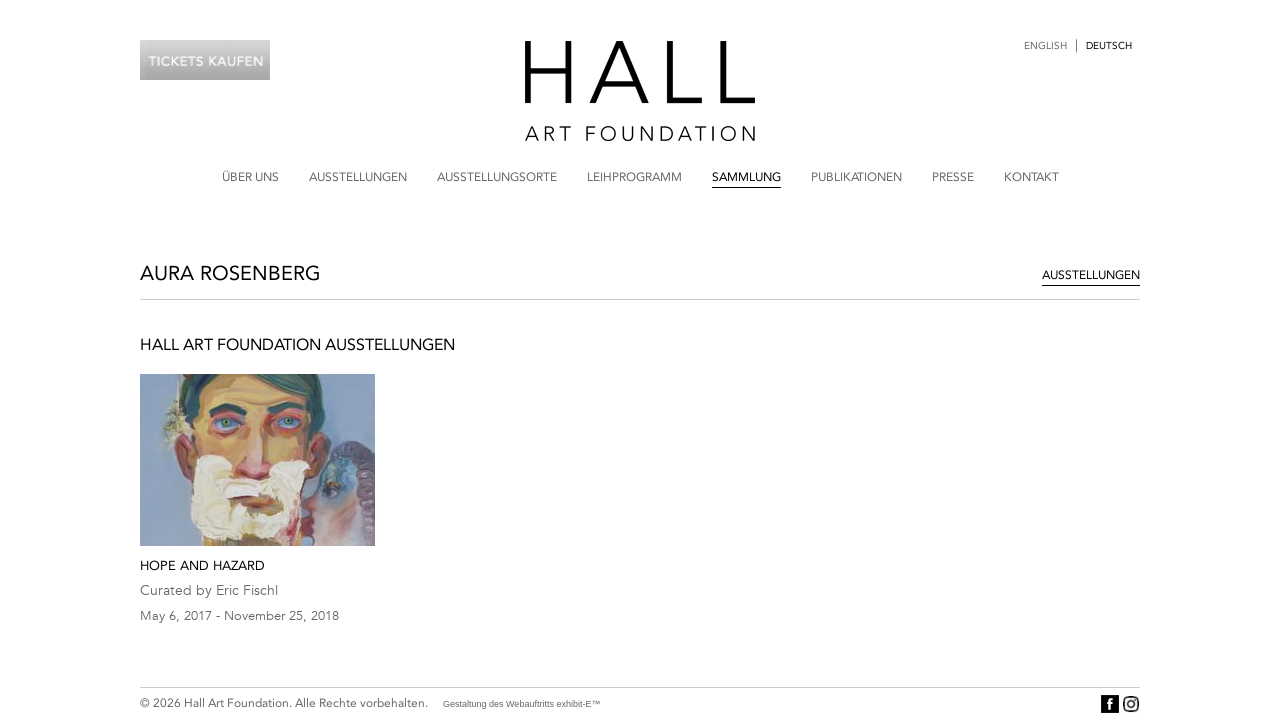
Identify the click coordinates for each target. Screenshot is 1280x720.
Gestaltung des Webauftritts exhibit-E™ (521, 704)
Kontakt (1031, 177)
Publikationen (856, 177)
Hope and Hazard (202, 565)
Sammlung (746, 177)
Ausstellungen (358, 177)
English (1045, 46)
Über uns (250, 177)
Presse (953, 177)
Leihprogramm (634, 177)
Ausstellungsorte (497, 177)
